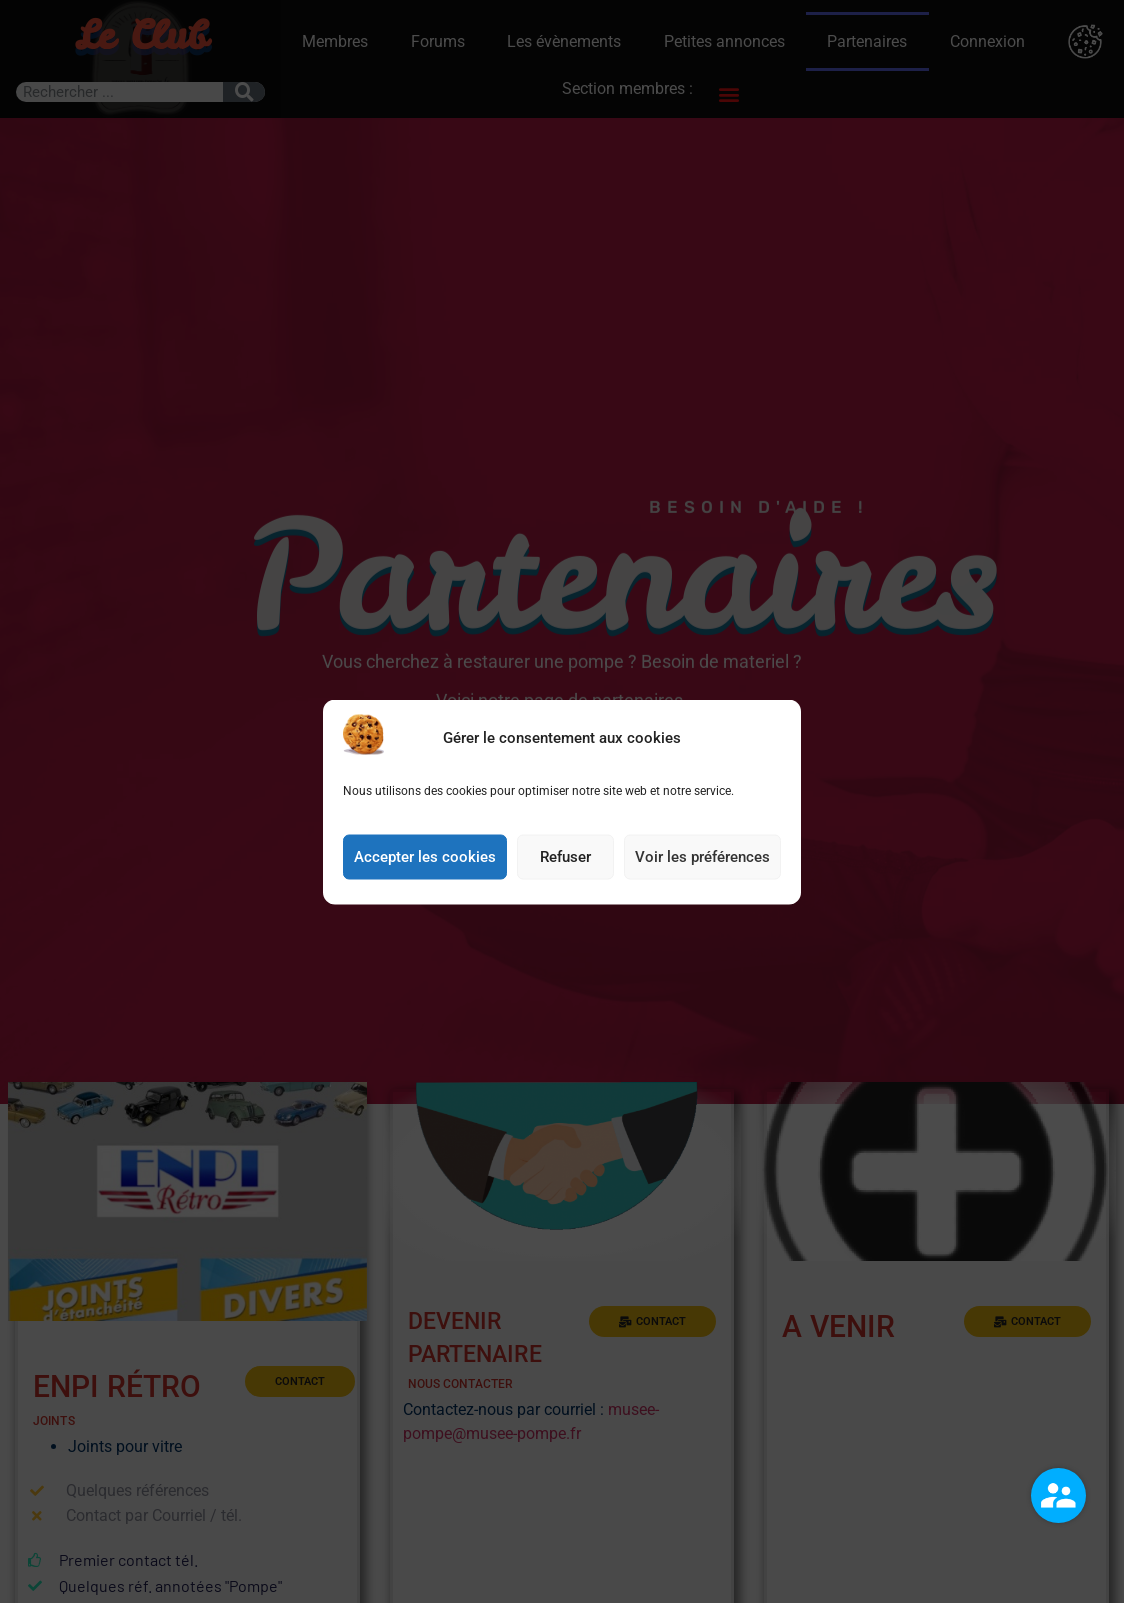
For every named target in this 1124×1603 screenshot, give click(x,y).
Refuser (565, 857)
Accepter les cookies (425, 857)
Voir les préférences (702, 857)
